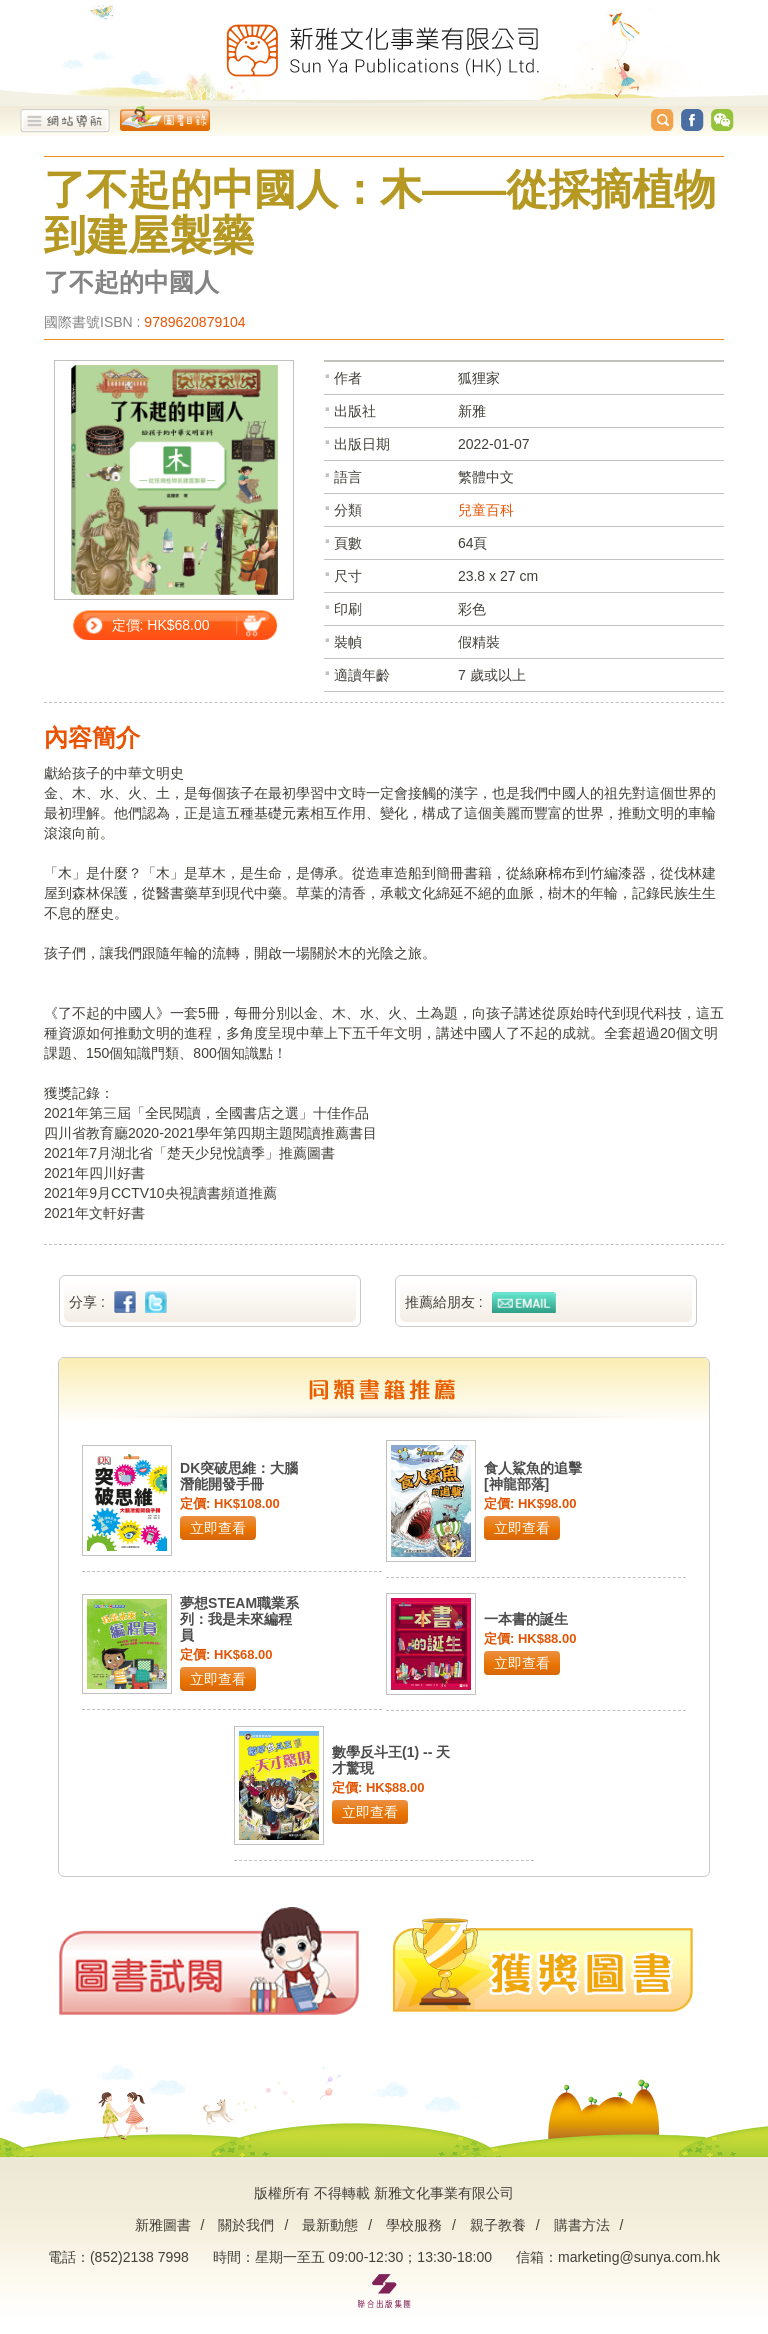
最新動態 (330, 2225)
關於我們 (246, 2225)
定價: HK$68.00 (161, 625)
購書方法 (582, 2225)
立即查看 (218, 1528)
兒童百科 (486, 510)
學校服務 (414, 2225)
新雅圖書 (163, 2225)
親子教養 (498, 2225)
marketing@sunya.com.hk (639, 2257)
